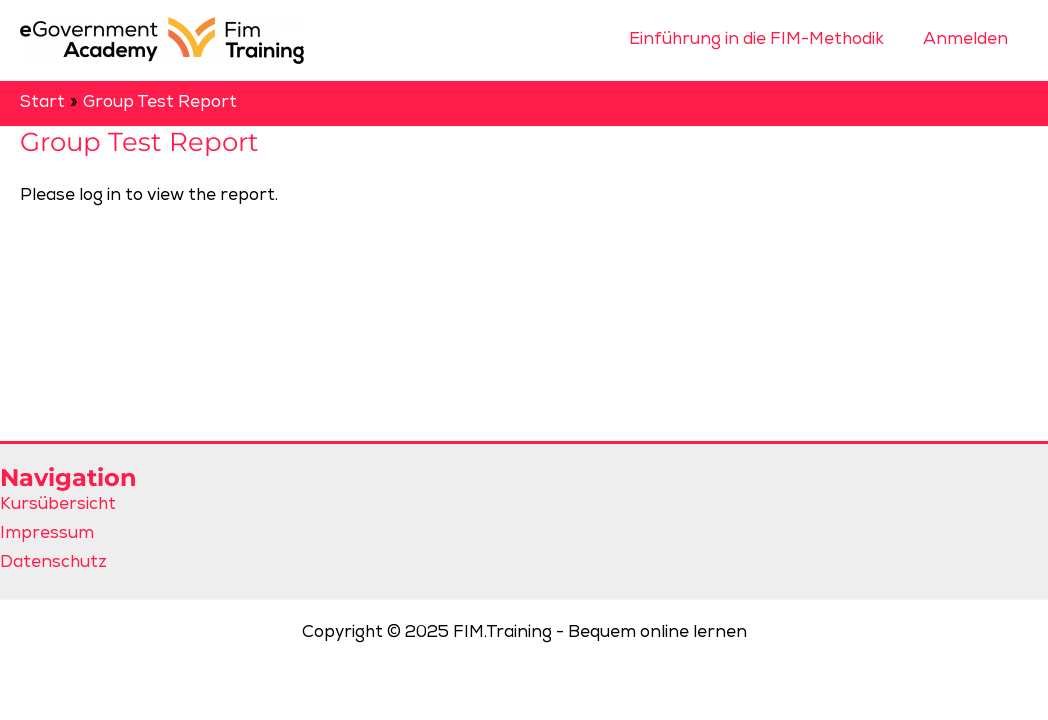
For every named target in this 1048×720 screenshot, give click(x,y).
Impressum (47, 534)
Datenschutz (53, 563)
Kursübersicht (58, 505)
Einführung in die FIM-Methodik (764, 40)
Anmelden (968, 40)
